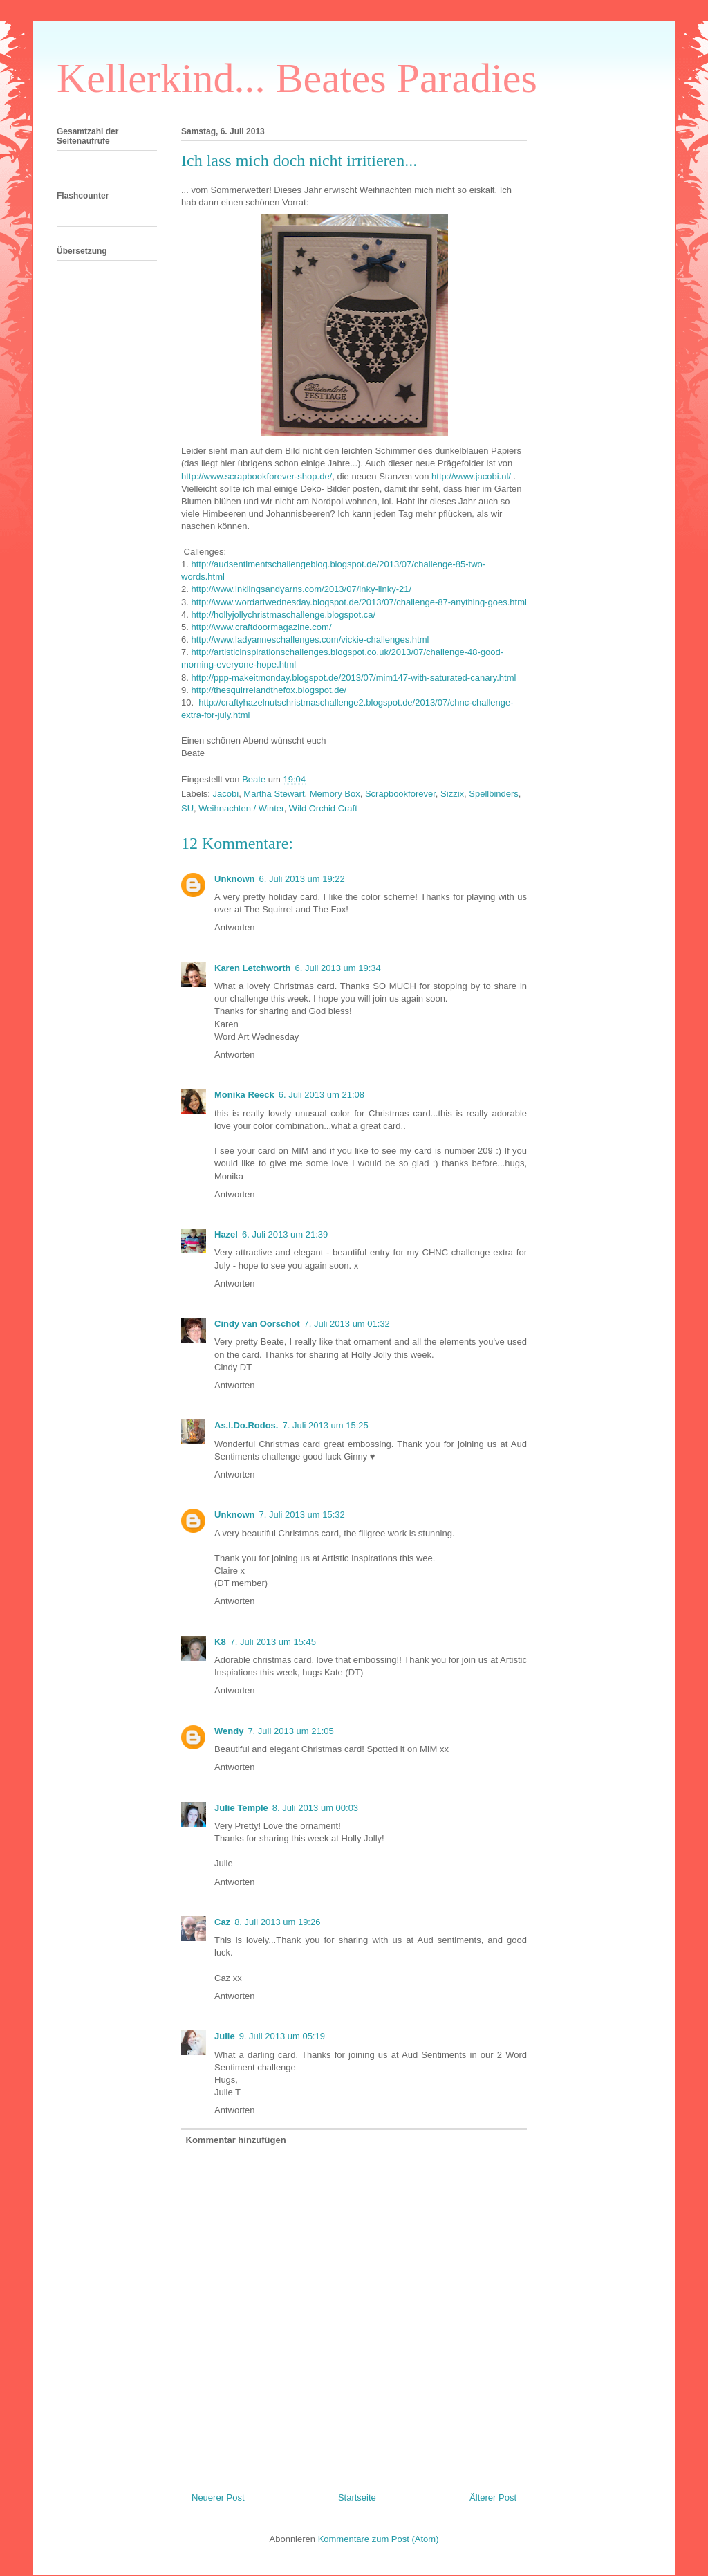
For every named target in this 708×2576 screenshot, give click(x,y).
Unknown (234, 879)
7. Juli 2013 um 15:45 (273, 1642)
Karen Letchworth (252, 968)
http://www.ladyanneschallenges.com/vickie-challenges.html (310, 639)
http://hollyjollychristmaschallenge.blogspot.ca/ (283, 614)
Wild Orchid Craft (323, 808)
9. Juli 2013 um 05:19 (282, 2036)
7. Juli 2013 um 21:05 (290, 1731)
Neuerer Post (218, 2497)
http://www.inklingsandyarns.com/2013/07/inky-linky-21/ (301, 589)
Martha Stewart (273, 794)
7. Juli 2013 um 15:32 (302, 1514)
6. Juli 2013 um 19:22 (302, 879)
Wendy (228, 1731)
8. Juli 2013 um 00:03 (315, 1808)
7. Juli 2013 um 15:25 (325, 1425)
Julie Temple (241, 1808)
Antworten (234, 927)
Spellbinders (494, 794)
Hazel (226, 1234)
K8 (220, 1642)
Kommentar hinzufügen (236, 2140)
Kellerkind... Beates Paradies (297, 78)
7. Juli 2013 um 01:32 (347, 1323)
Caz (222, 1922)
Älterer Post (492, 2497)
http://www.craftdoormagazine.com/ (261, 627)
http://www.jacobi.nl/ (471, 476)
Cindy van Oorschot (257, 1323)
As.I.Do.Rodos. (246, 1425)
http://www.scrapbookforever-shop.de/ (256, 476)
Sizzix (452, 794)
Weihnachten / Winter (240, 808)
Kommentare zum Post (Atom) (378, 2539)
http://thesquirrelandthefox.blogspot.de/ (268, 690)
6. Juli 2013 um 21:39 (285, 1234)
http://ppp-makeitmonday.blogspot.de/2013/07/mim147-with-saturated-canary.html (353, 677)
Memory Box (335, 794)
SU (187, 808)
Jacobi (226, 794)
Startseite (357, 2497)
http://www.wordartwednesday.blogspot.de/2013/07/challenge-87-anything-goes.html (358, 602)
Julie (224, 2036)
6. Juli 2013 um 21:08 (321, 1094)
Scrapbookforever (400, 794)
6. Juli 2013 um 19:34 (338, 968)
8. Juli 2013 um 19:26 (277, 1922)
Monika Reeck (244, 1094)
